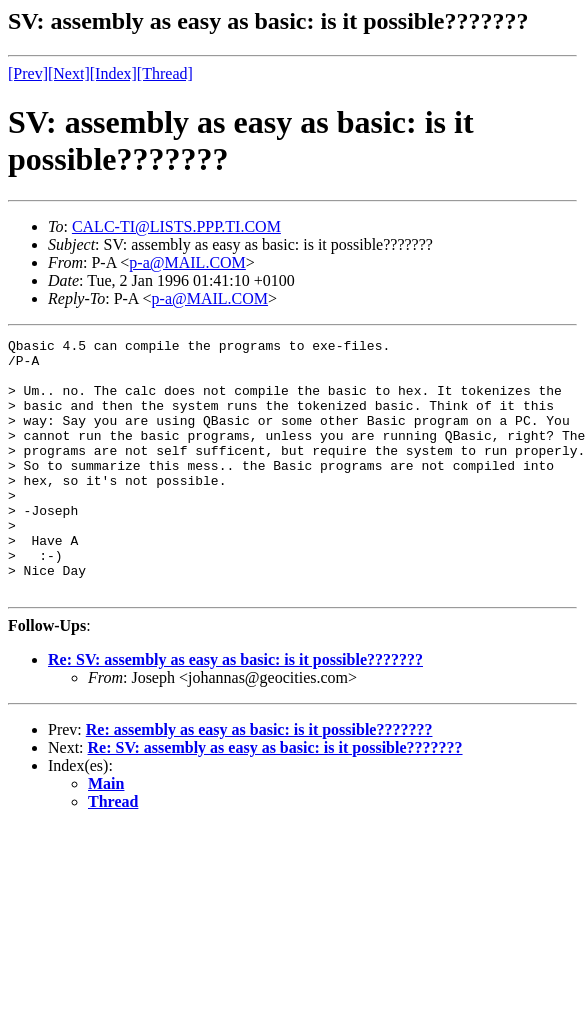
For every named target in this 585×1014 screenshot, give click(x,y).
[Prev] (28, 73)
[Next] (69, 73)
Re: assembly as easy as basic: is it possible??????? (259, 780)
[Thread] (165, 73)
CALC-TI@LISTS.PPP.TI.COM (176, 226)
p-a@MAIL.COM (187, 262)
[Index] (113, 73)
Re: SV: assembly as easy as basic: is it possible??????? (235, 710)
